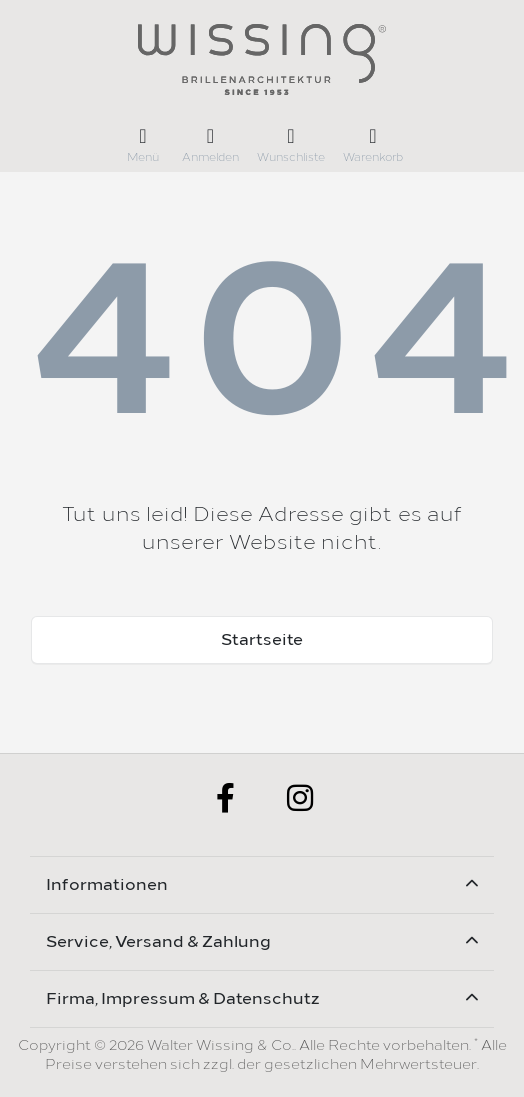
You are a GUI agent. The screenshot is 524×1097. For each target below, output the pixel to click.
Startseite (262, 639)
